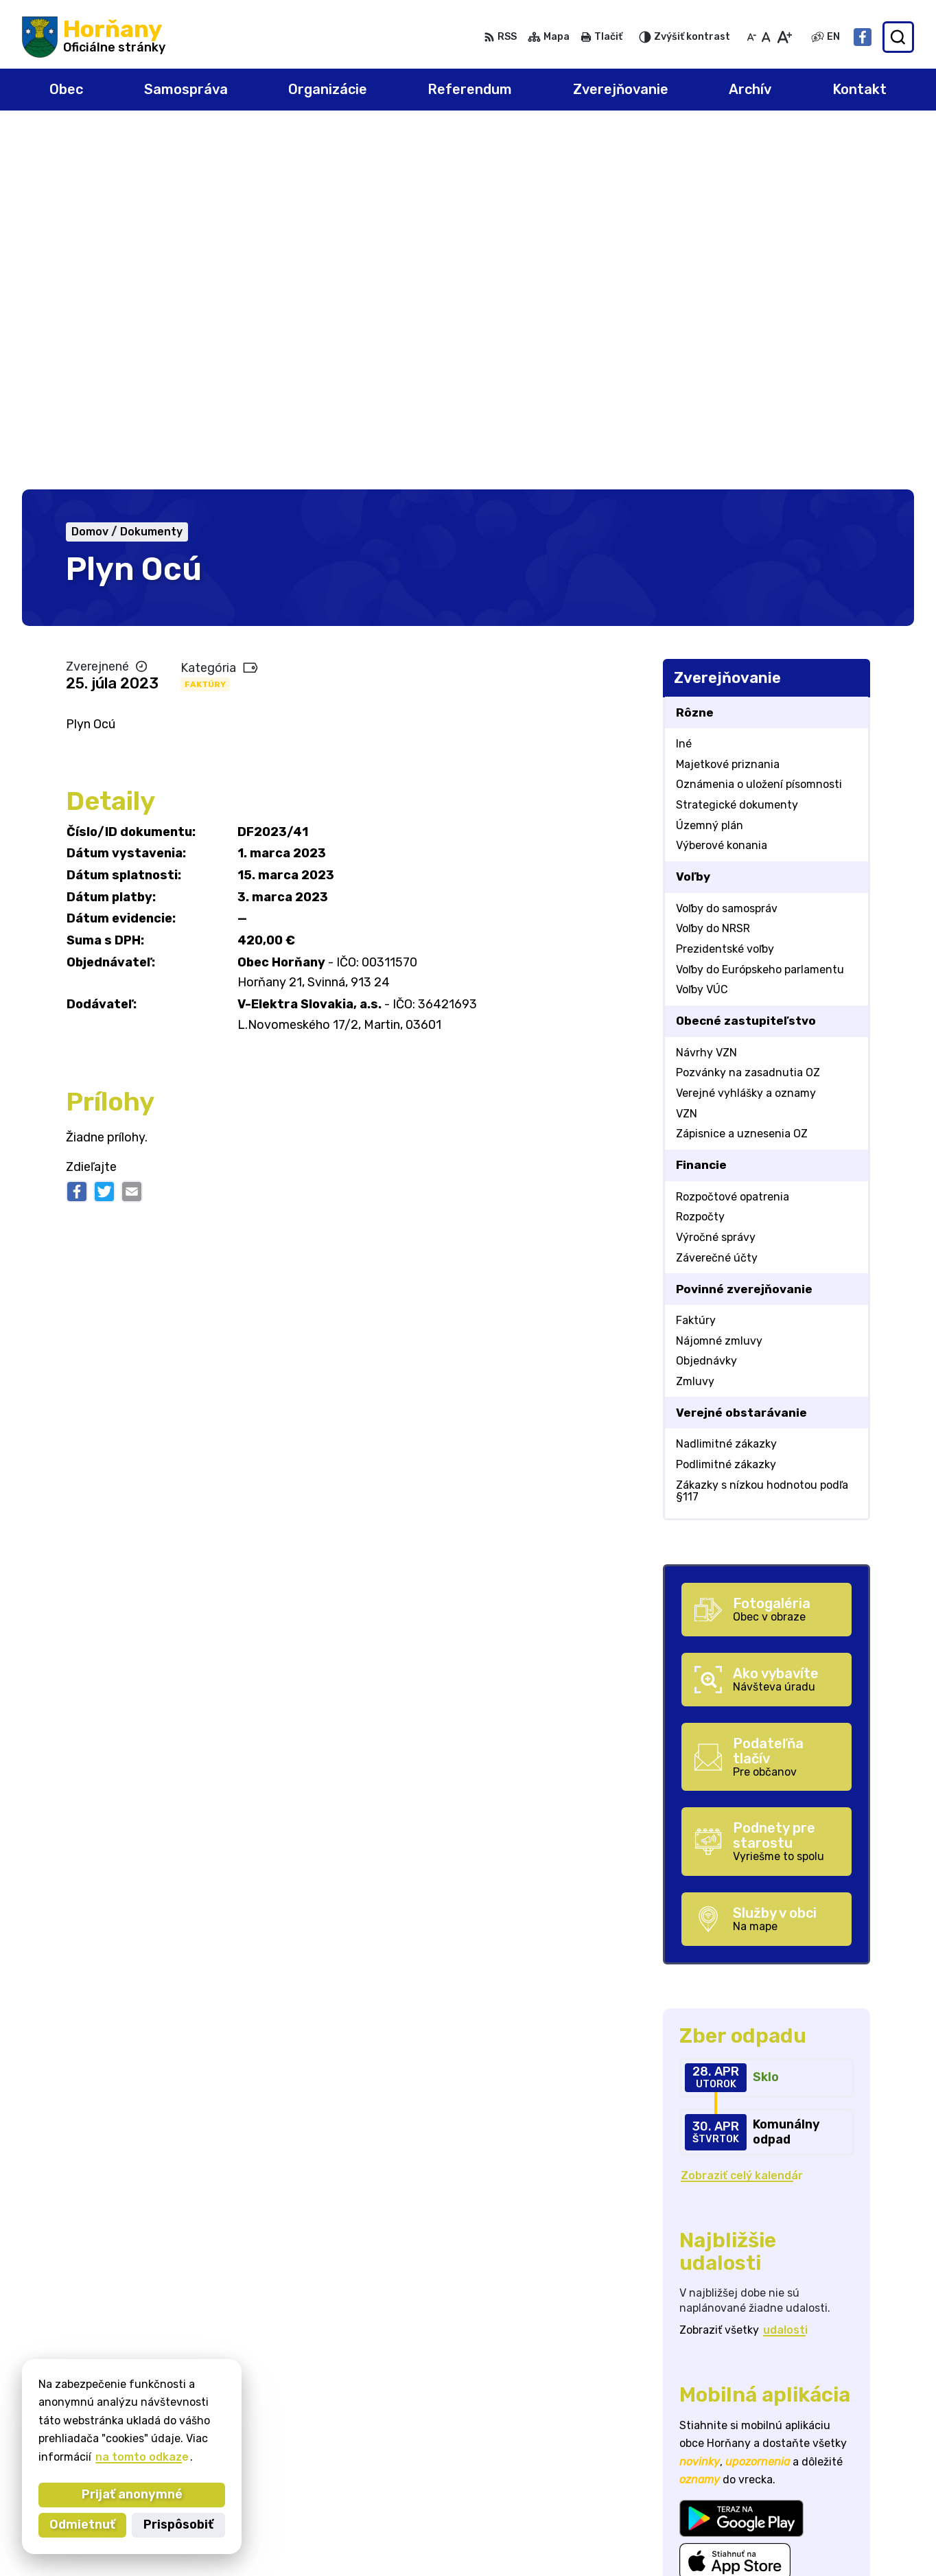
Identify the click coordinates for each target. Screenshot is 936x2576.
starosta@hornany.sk (854, 2525)
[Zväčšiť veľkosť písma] (784, 37)
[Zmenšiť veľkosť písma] (751, 37)
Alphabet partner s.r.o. (225, 2419)
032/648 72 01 (834, 2509)
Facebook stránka (844, 2540)
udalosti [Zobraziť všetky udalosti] (785, 1971)
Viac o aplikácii (720, 2235)
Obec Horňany (149, 2432)
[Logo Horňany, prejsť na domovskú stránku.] (93, 37)
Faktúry (205, 325)
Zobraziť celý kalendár (742, 1817)
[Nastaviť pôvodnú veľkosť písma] (766, 37)
